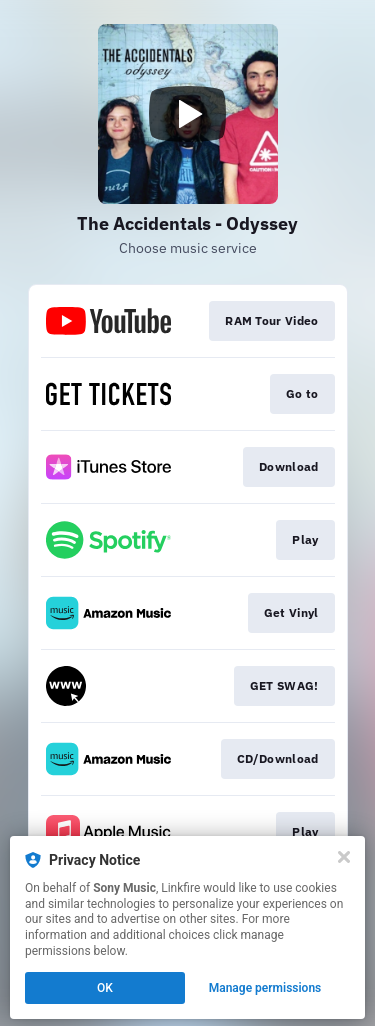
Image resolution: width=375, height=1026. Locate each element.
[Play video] (188, 114)
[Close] (344, 857)
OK (105, 988)
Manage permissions (265, 988)
